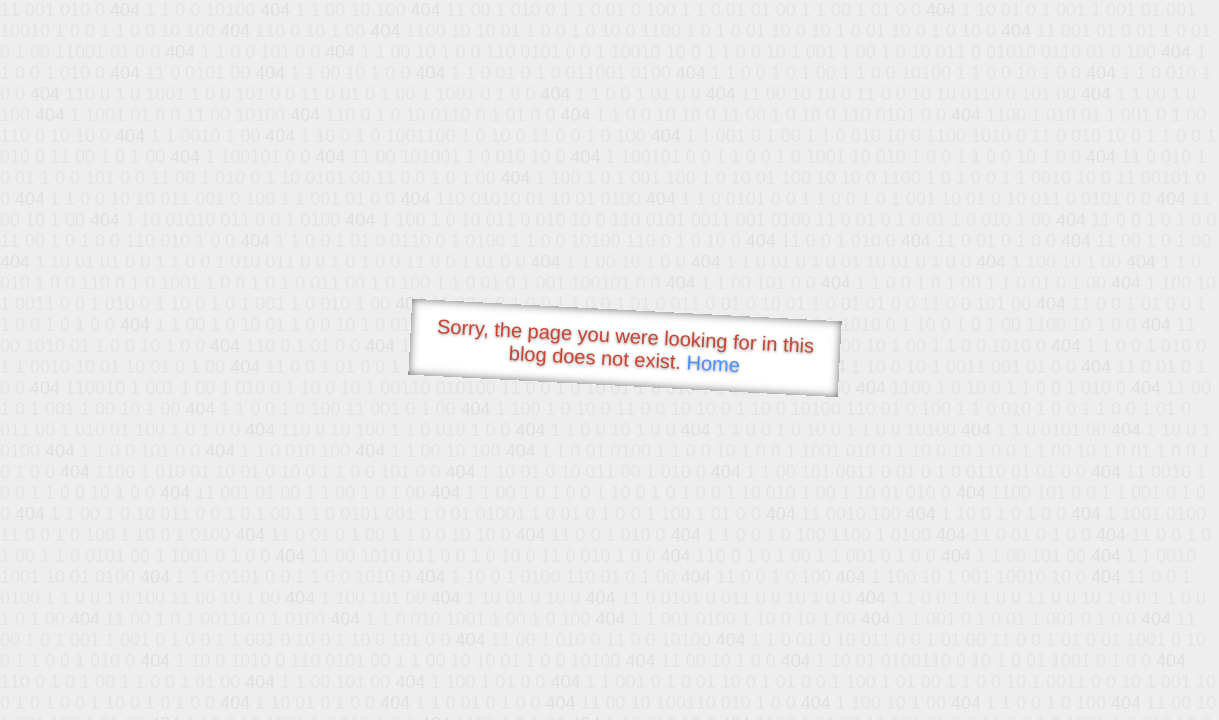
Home (713, 363)
